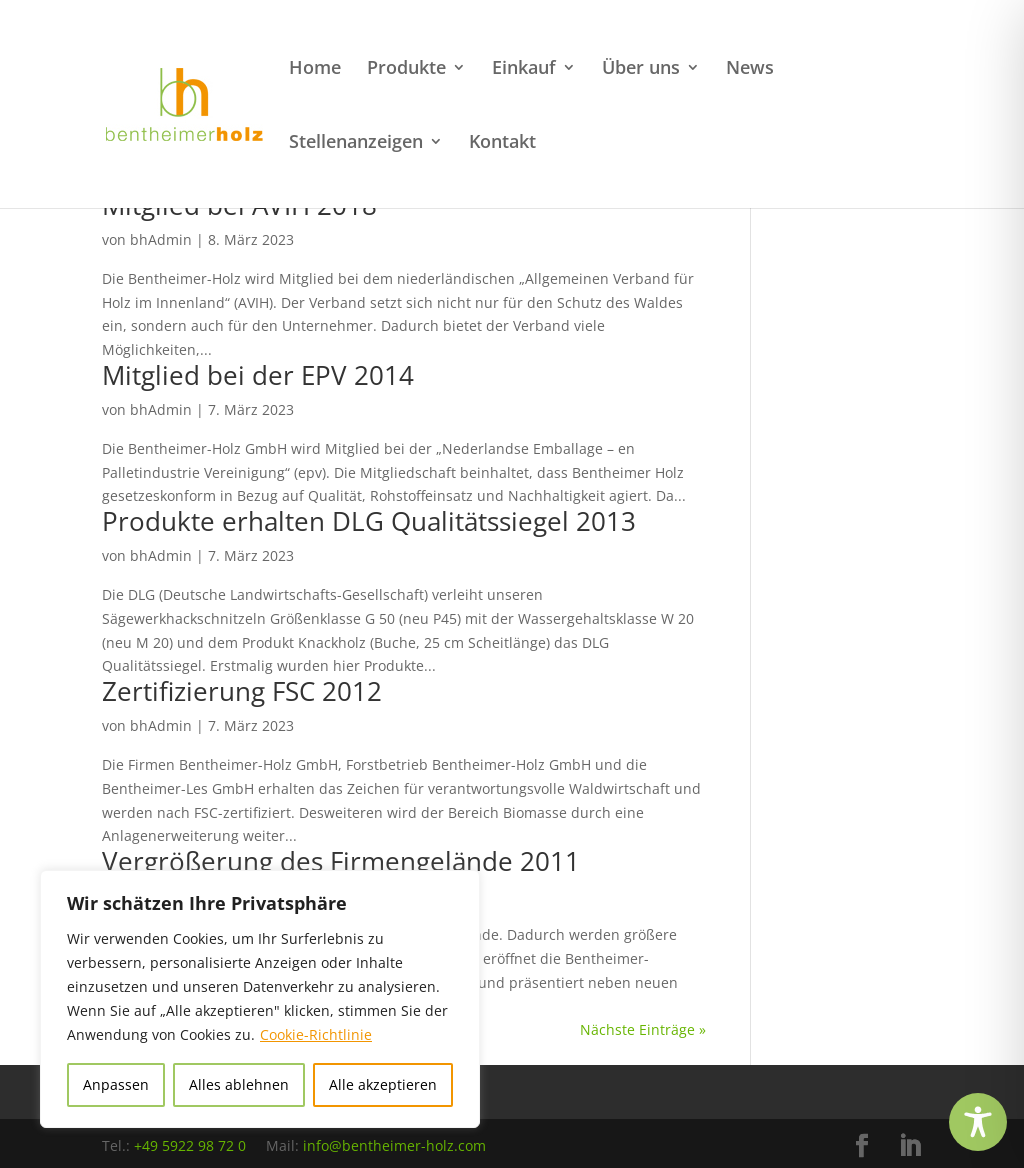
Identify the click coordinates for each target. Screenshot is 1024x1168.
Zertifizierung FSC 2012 (242, 691)
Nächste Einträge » (643, 1029)
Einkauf (524, 69)
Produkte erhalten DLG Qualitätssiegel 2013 (369, 521)
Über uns (641, 69)
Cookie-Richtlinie (316, 1034)
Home (315, 69)
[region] (260, 999)
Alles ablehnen (239, 1084)
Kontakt (502, 143)
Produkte (406, 69)
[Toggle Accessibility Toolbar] (978, 1122)
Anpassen (116, 1084)
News (750, 69)
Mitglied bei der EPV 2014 (258, 375)
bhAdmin (161, 239)
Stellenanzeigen (356, 143)
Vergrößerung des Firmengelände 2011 (341, 861)
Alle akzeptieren (383, 1084)
